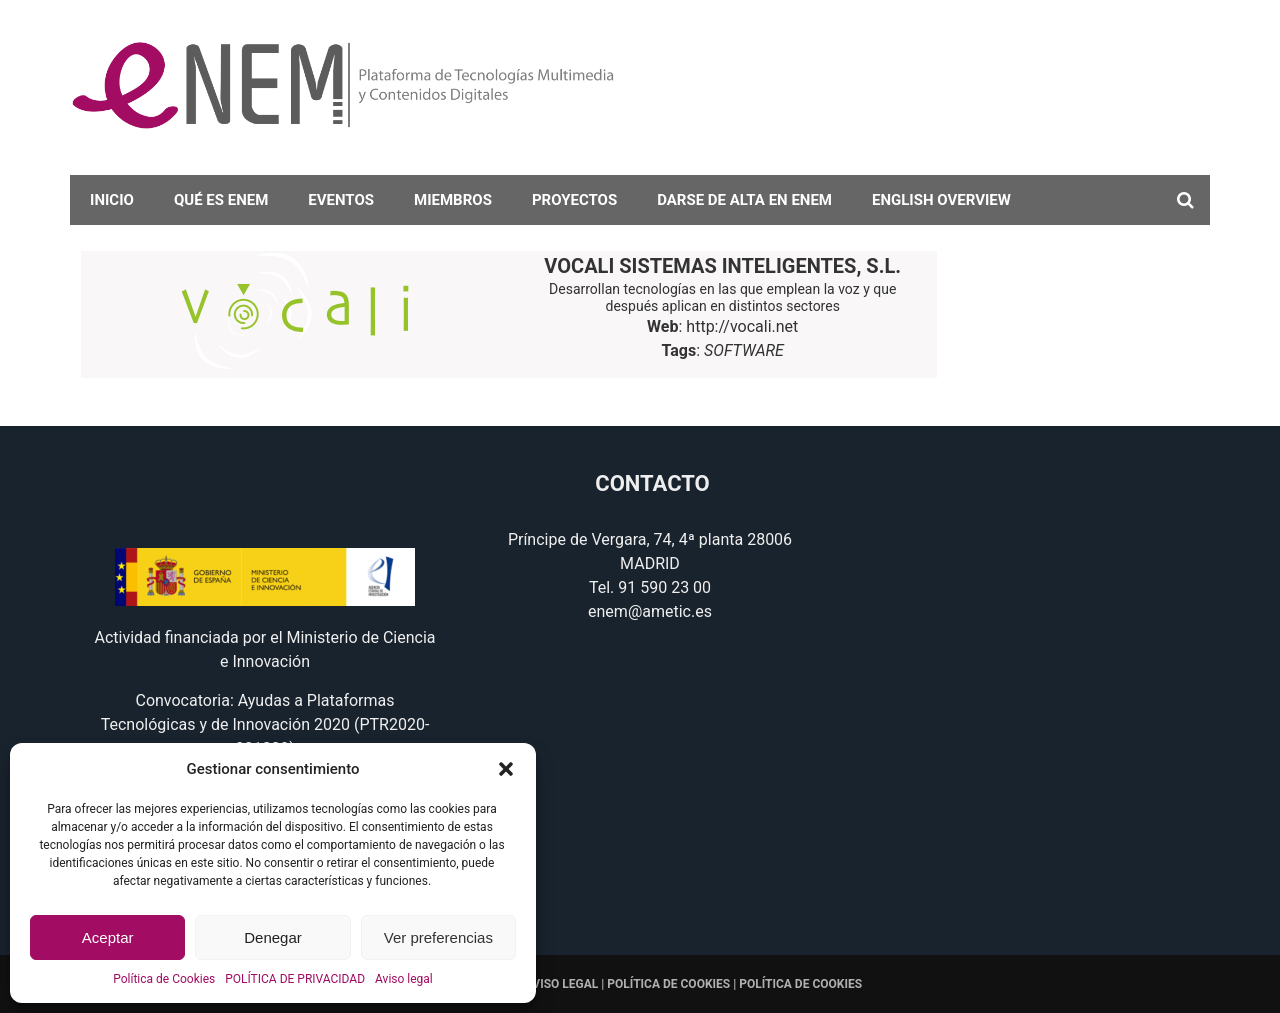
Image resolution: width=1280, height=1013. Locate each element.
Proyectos (574, 200)
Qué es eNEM (221, 200)
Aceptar (108, 937)
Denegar (273, 937)
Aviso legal (404, 979)
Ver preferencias (438, 937)
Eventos (341, 200)
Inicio (112, 200)
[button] (506, 769)
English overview (941, 200)
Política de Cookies (164, 979)
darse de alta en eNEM (744, 200)
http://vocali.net (742, 326)
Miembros (453, 200)
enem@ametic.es (650, 611)
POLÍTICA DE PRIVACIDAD (295, 979)
